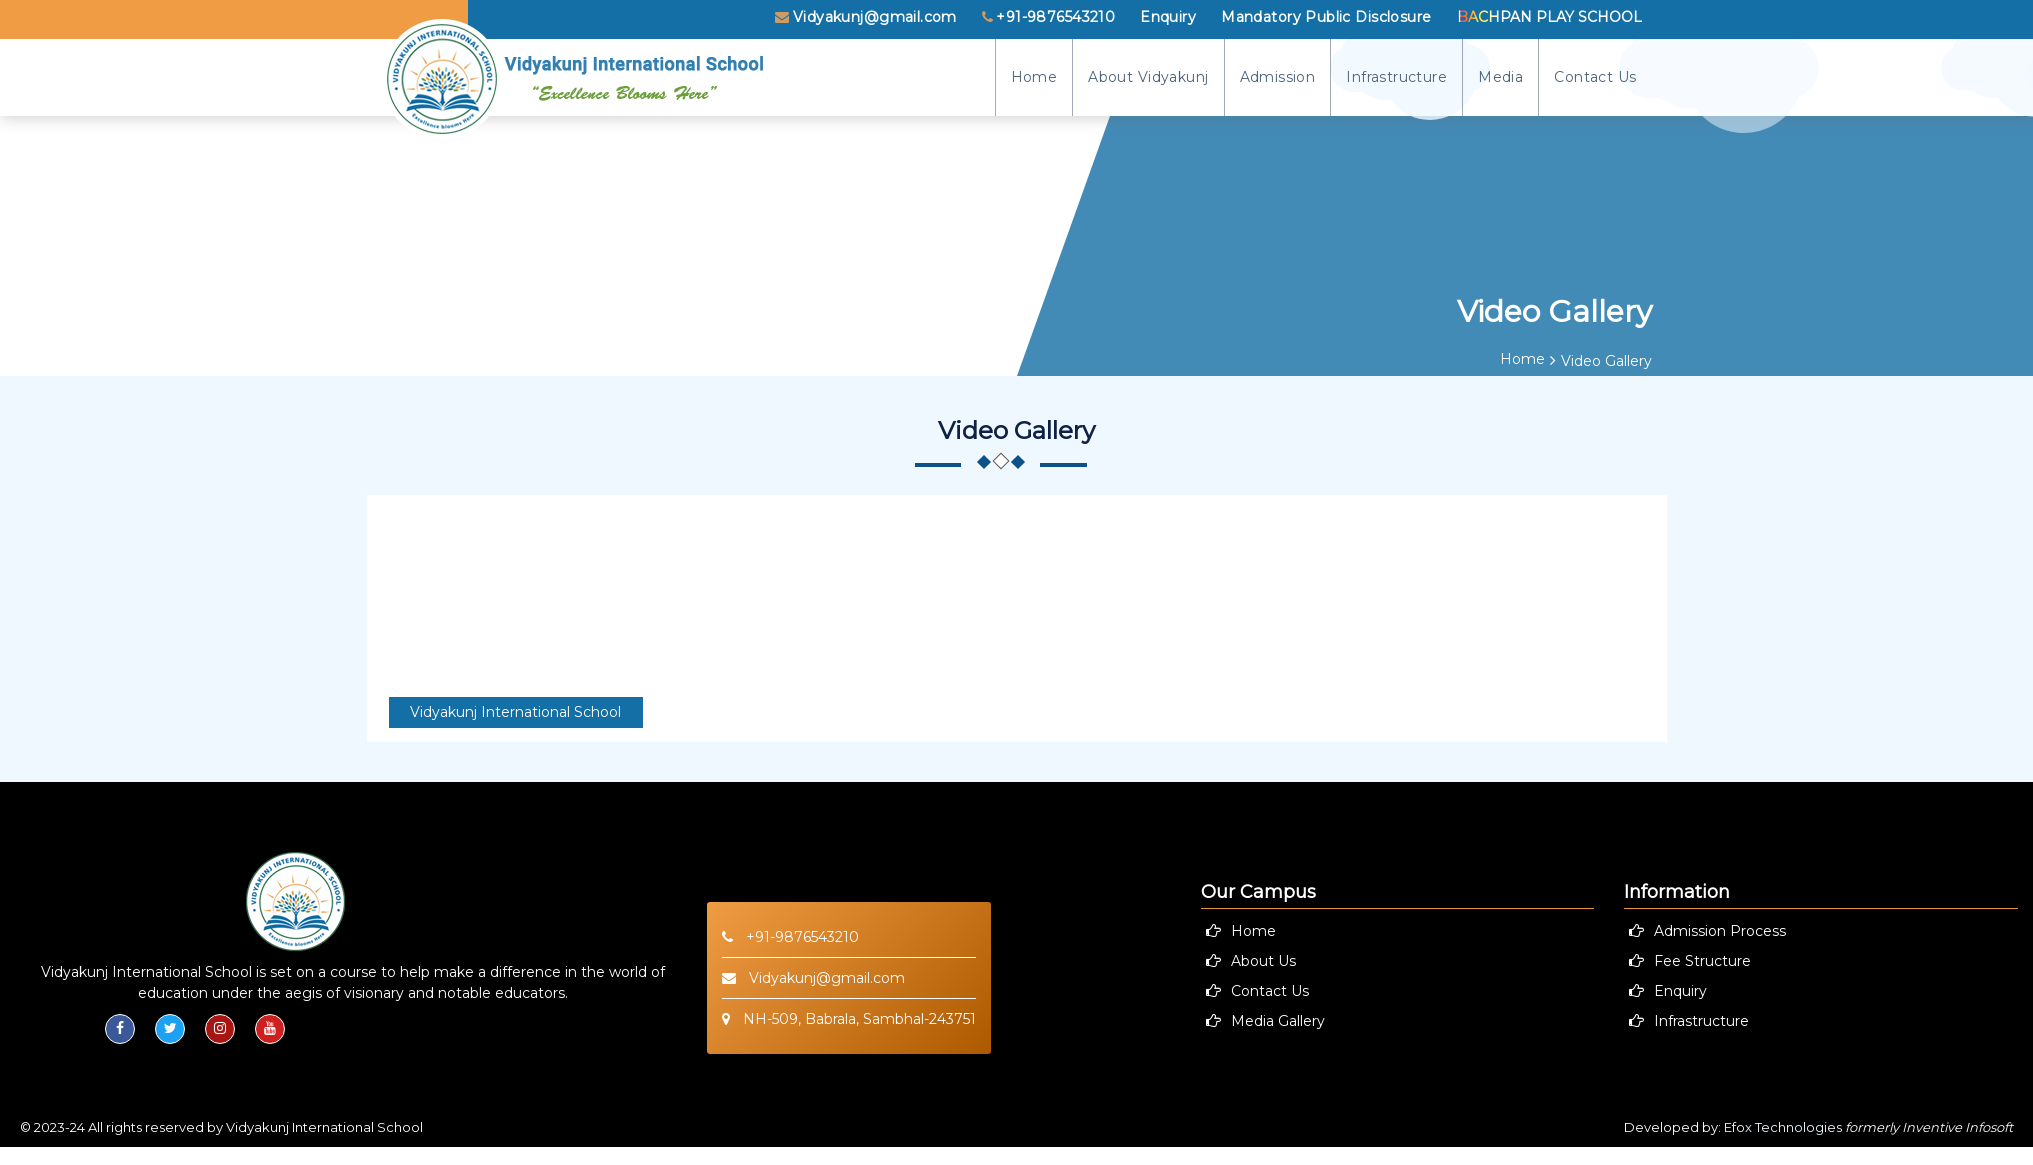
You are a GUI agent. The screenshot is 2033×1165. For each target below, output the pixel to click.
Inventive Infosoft (1957, 1127)
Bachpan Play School (1549, 17)
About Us (1263, 961)
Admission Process (1720, 931)
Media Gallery (1278, 1021)
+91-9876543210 (1048, 17)
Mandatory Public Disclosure (1326, 17)
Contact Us (1595, 77)
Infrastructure (1701, 1021)
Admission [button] (1278, 77)
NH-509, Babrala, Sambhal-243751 (849, 1019)
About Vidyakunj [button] (1148, 77)
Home (1034, 77)
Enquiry (1168, 17)
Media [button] (1500, 77)
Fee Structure (1702, 961)
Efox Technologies (1783, 1127)
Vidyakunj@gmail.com (865, 17)
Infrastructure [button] (1396, 77)
